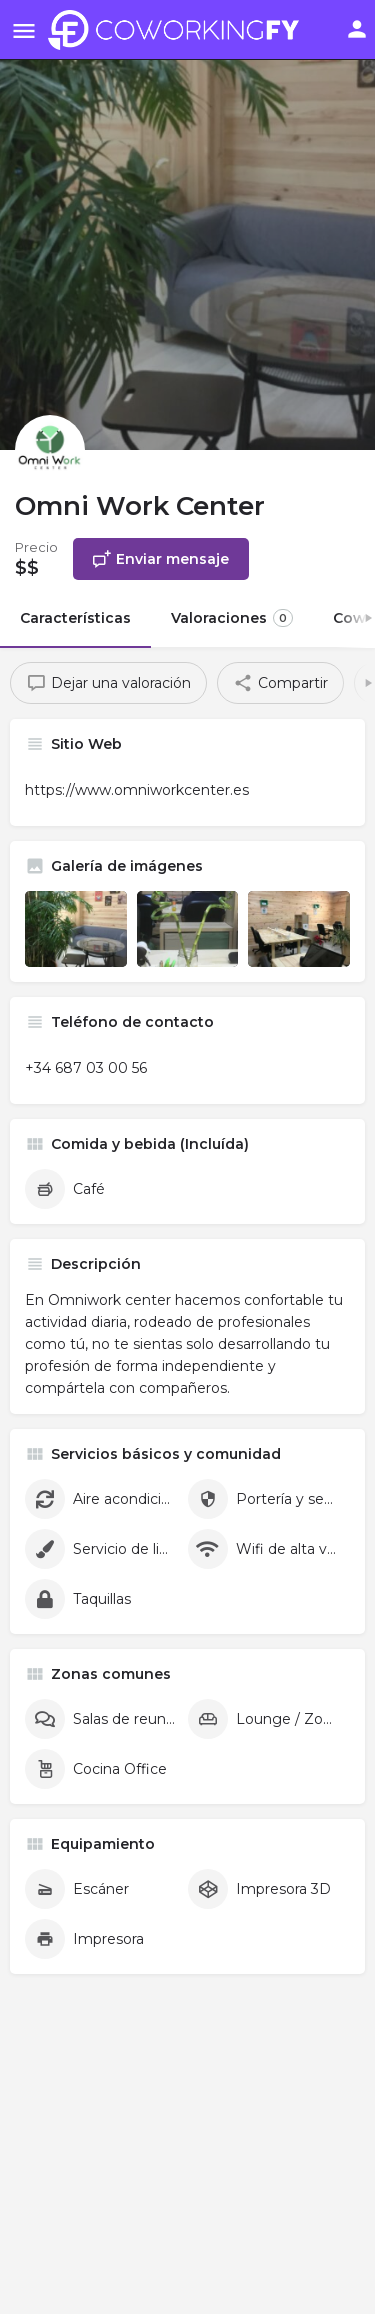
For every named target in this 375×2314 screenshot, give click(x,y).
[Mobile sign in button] (357, 29)
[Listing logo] (50, 450)
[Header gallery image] (187, 225)
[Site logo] (178, 30)
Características (75, 618)
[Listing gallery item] (76, 929)
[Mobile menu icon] (24, 30)
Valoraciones (232, 618)
